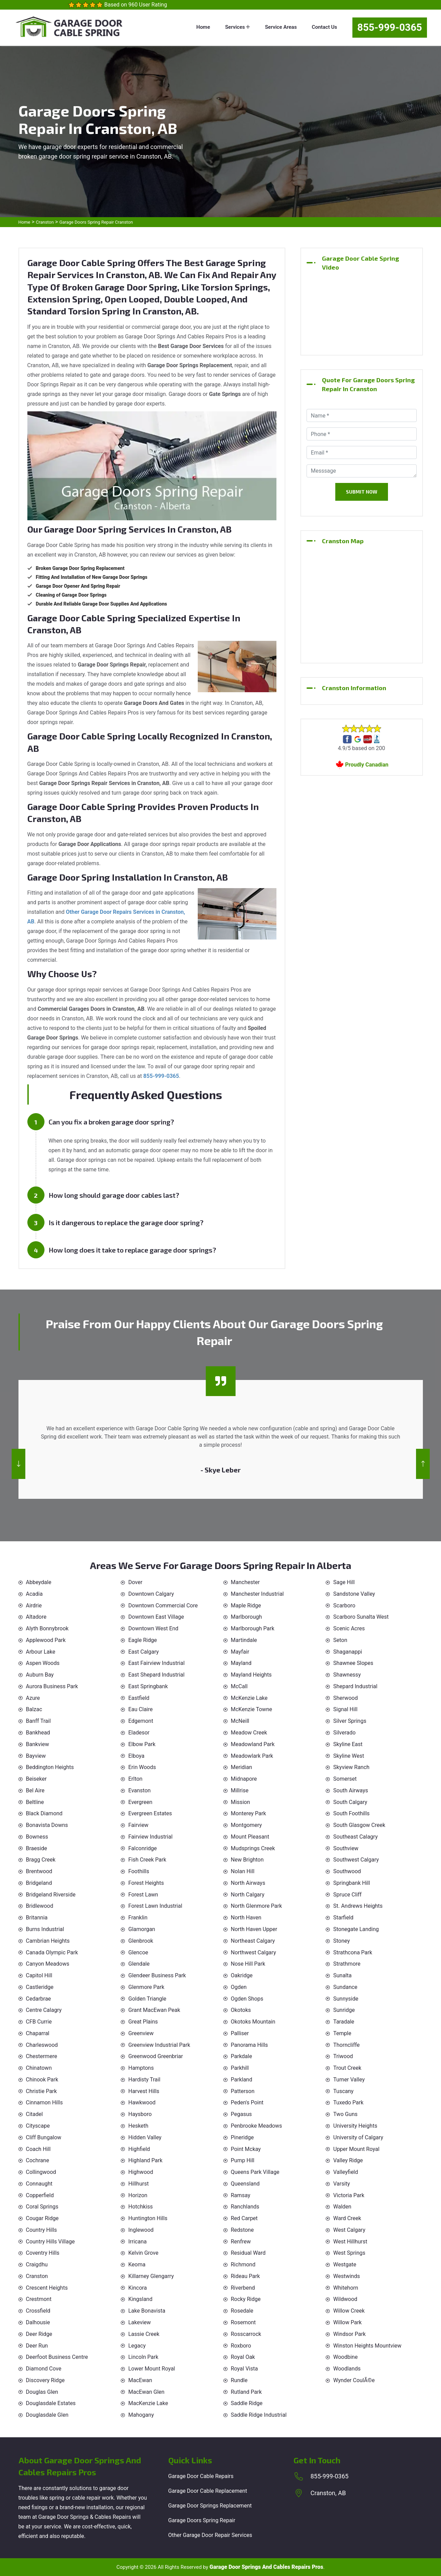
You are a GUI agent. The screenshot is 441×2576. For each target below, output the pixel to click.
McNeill (240, 1721)
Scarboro (344, 1605)
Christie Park (41, 2091)
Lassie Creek (143, 2334)
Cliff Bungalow (44, 2137)
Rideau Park (245, 2276)
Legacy (137, 2345)
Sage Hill (344, 1582)
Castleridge (40, 1987)
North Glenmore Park (256, 1906)
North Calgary (247, 1894)
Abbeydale (38, 1582)
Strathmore (347, 1964)
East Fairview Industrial (156, 1663)
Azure (33, 1698)
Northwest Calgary (253, 1952)
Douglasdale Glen (47, 2415)
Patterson (243, 2091)
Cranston (45, 222)
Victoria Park (348, 2195)
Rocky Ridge (246, 2299)
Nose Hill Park (248, 1964)
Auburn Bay (40, 1674)
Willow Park (347, 2322)
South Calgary (350, 1802)
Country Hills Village (50, 2241)
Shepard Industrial (355, 1686)
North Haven (246, 1917)
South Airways (350, 1790)
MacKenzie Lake (148, 2403)
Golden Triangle (147, 1998)
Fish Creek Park (147, 1859)
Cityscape (38, 2126)
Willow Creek (349, 2310)
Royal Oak (243, 2357)
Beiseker (36, 1779)
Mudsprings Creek (253, 1848)
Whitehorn (345, 2288)
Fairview (138, 1825)
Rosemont (243, 2322)
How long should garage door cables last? (114, 1195)
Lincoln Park (143, 2357)
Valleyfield (345, 2172)
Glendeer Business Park (157, 1975)
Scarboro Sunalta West (361, 1617)
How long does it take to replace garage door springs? (132, 1250)
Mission (240, 1802)
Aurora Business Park (52, 1686)
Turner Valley (349, 2079)
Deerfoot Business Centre (57, 2357)
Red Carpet (244, 2218)
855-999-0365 (389, 27)
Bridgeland (39, 1883)
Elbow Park (141, 1744)
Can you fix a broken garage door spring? (111, 1122)
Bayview (36, 1756)
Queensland (245, 2183)
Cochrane (37, 2160)
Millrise (240, 1790)
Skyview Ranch (351, 1767)
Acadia (34, 1594)
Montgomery (246, 1825)
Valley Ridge (348, 2160)
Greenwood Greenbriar (155, 2056)
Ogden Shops (247, 1998)
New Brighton (247, 1859)
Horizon (137, 2195)
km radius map (362, 602)
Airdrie (34, 1605)
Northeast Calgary (253, 1941)
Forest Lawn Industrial (155, 1906)
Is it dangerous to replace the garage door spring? (126, 1222)
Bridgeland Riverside (51, 1894)
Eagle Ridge (142, 1640)
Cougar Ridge (42, 2218)
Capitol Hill (39, 1975)
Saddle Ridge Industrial (259, 2415)
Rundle (239, 2380)
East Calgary (143, 1651)
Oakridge (242, 1975)
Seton (340, 1640)
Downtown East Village (156, 1617)
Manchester (245, 1582)
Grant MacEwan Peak (154, 2010)
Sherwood (345, 1698)
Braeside (36, 1848)
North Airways (248, 1883)
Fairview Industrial (150, 1836)
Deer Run (37, 2345)
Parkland (241, 2079)
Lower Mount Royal (151, 2368)
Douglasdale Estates (51, 2403)
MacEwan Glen (146, 2392)
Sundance (345, 1987)
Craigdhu (37, 2264)
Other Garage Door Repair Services (210, 2535)
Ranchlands (245, 2206)
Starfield (343, 1917)
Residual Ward (248, 2253)
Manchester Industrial (257, 1594)
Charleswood (42, 2045)
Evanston (139, 1790)
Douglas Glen (42, 2392)
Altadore (36, 1617)
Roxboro (241, 2345)
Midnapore (244, 1779)
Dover (135, 1582)
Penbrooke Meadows (256, 2126)
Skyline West (348, 1756)
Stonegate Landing (356, 1929)
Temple (342, 2033)
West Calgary (349, 2230)
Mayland (241, 1663)
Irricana (137, 2241)
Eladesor (139, 1732)
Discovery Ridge (45, 2380)
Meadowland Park (253, 1744)
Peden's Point (247, 2102)
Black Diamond (44, 1813)
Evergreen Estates (150, 1813)
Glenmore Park (146, 1987)
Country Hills (41, 2230)
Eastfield (139, 1698)
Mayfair (240, 1651)
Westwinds (346, 2276)
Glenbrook (140, 1941)
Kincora (137, 2288)
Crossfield (38, 2310)
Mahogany (141, 2415)
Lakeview (139, 2322)
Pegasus (241, 2114)
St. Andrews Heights (357, 1906)
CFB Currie (39, 2021)
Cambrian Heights (48, 1941)
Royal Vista (244, 2368)
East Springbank (148, 1686)
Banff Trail (38, 1721)
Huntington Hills (147, 2218)
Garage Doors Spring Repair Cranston (96, 222)
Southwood (347, 1871)
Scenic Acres (349, 1628)
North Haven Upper (254, 1929)
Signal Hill (345, 1709)
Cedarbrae (38, 1998)
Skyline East (348, 1744)
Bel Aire (35, 1790)
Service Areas (281, 27)
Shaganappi (347, 1651)
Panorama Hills (249, 2045)
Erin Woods (142, 1767)
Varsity (341, 2183)
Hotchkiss (140, 2206)
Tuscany (343, 2091)
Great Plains (143, 2021)
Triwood (343, 2056)
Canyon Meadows (47, 1964)
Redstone (242, 2230)
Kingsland (140, 2299)
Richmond (243, 2264)
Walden (342, 2206)
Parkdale (241, 2056)
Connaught (39, 2183)
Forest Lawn (143, 1894)
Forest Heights (146, 1883)
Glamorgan (141, 1929)
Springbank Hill (351, 1883)
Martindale (244, 1640)
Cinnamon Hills (44, 2102)
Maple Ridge (246, 1605)
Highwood (140, 2172)
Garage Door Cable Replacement (207, 2491)
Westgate (344, 2264)
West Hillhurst (350, 2241)
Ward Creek (347, 2218)
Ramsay (240, 2195)
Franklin (137, 1917)
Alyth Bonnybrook (47, 1628)
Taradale (343, 2021)
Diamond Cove (44, 2368)
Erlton (135, 1779)
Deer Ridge (39, 2334)
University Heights (355, 2126)
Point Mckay (246, 2149)
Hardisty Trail (144, 2079)
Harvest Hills (143, 2091)
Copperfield (40, 2195)
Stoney (341, 1941)
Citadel (34, 2114)
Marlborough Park (252, 1628)
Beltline (35, 1802)
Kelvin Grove (143, 2253)
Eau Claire (140, 1709)
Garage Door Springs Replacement (210, 2505)
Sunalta (342, 1975)
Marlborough (246, 1617)
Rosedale (242, 2310)
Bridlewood (39, 1906)
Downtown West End (153, 1628)
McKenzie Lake (249, 1698)
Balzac (34, 1709)
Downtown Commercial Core (163, 1605)
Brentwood (39, 1871)
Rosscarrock (246, 2334)
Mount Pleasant (250, 1836)
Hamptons (141, 2068)
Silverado (344, 1732)
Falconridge (142, 1848)
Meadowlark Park (252, 1756)
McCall (239, 1686)
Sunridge (344, 2010)
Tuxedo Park (348, 2102)
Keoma (136, 2264)
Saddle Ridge (247, 2403)
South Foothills (351, 1813)
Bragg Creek (40, 1859)
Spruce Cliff (347, 1894)
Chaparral (38, 2033)
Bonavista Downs (47, 1825)
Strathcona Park (352, 1952)
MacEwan (140, 2380)
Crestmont (39, 2299)
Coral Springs (42, 2206)
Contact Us (324, 27)
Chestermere (41, 2056)
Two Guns (345, 2114)
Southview (346, 1848)
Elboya (136, 1756)
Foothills (138, 1871)
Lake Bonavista (146, 2310)
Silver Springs (349, 1721)
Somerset (345, 1779)
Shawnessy (347, 1674)
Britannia (37, 1917)
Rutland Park (246, 2392)
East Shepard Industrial (156, 1674)
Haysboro (140, 2114)
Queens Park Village (255, 2172)
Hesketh (138, 2126)
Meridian (241, 1767)
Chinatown (39, 2068)
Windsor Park (349, 2334)
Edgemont (140, 1721)
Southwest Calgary (356, 1859)
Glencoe (138, 1952)
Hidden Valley (144, 2137)
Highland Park (145, 2160)
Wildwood (345, 2299)
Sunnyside (345, 1998)
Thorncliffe (346, 2045)
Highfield (139, 2149)
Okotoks (241, 2010)
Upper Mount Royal (356, 2149)
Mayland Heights (251, 1674)
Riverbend (243, 2288)
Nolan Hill (243, 1871)
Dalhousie (38, 2322)
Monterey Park (248, 1813)
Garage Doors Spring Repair (201, 2520)
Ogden (239, 1987)
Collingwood (41, 2172)
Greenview (141, 2033)
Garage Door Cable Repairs (201, 2476)
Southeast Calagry (355, 1836)
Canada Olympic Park (52, 1952)
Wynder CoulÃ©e (354, 2380)
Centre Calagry (44, 2010)
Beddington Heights (50, 1767)
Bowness (37, 1836)
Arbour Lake (40, 1651)
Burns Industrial (45, 1929)
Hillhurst (138, 2183)
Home (203, 27)
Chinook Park (42, 2079)
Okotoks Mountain (253, 2021)
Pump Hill (243, 2160)
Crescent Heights (47, 2288)
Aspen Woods (43, 1663)
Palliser (240, 2033)
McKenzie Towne (251, 1709)
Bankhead (38, 1732)
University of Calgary (358, 2137)
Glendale (139, 1964)
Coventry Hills (43, 2253)
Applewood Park (46, 1640)
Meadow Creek (249, 1732)
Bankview (37, 1744)
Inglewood (141, 2230)
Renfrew (241, 2241)
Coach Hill (38, 2149)
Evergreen (140, 1802)
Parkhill (240, 2068)
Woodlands (347, 2368)
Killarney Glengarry (151, 2276)
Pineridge (242, 2137)
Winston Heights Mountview (367, 2345)
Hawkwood (142, 2102)
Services (237, 27)
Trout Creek (347, 2068)
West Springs (349, 2253)
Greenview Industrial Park (159, 2045)
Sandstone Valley (354, 1594)
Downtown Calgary (151, 1594)
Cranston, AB (328, 2493)
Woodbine (345, 2357)
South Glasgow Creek (359, 1825)
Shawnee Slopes (353, 1663)
